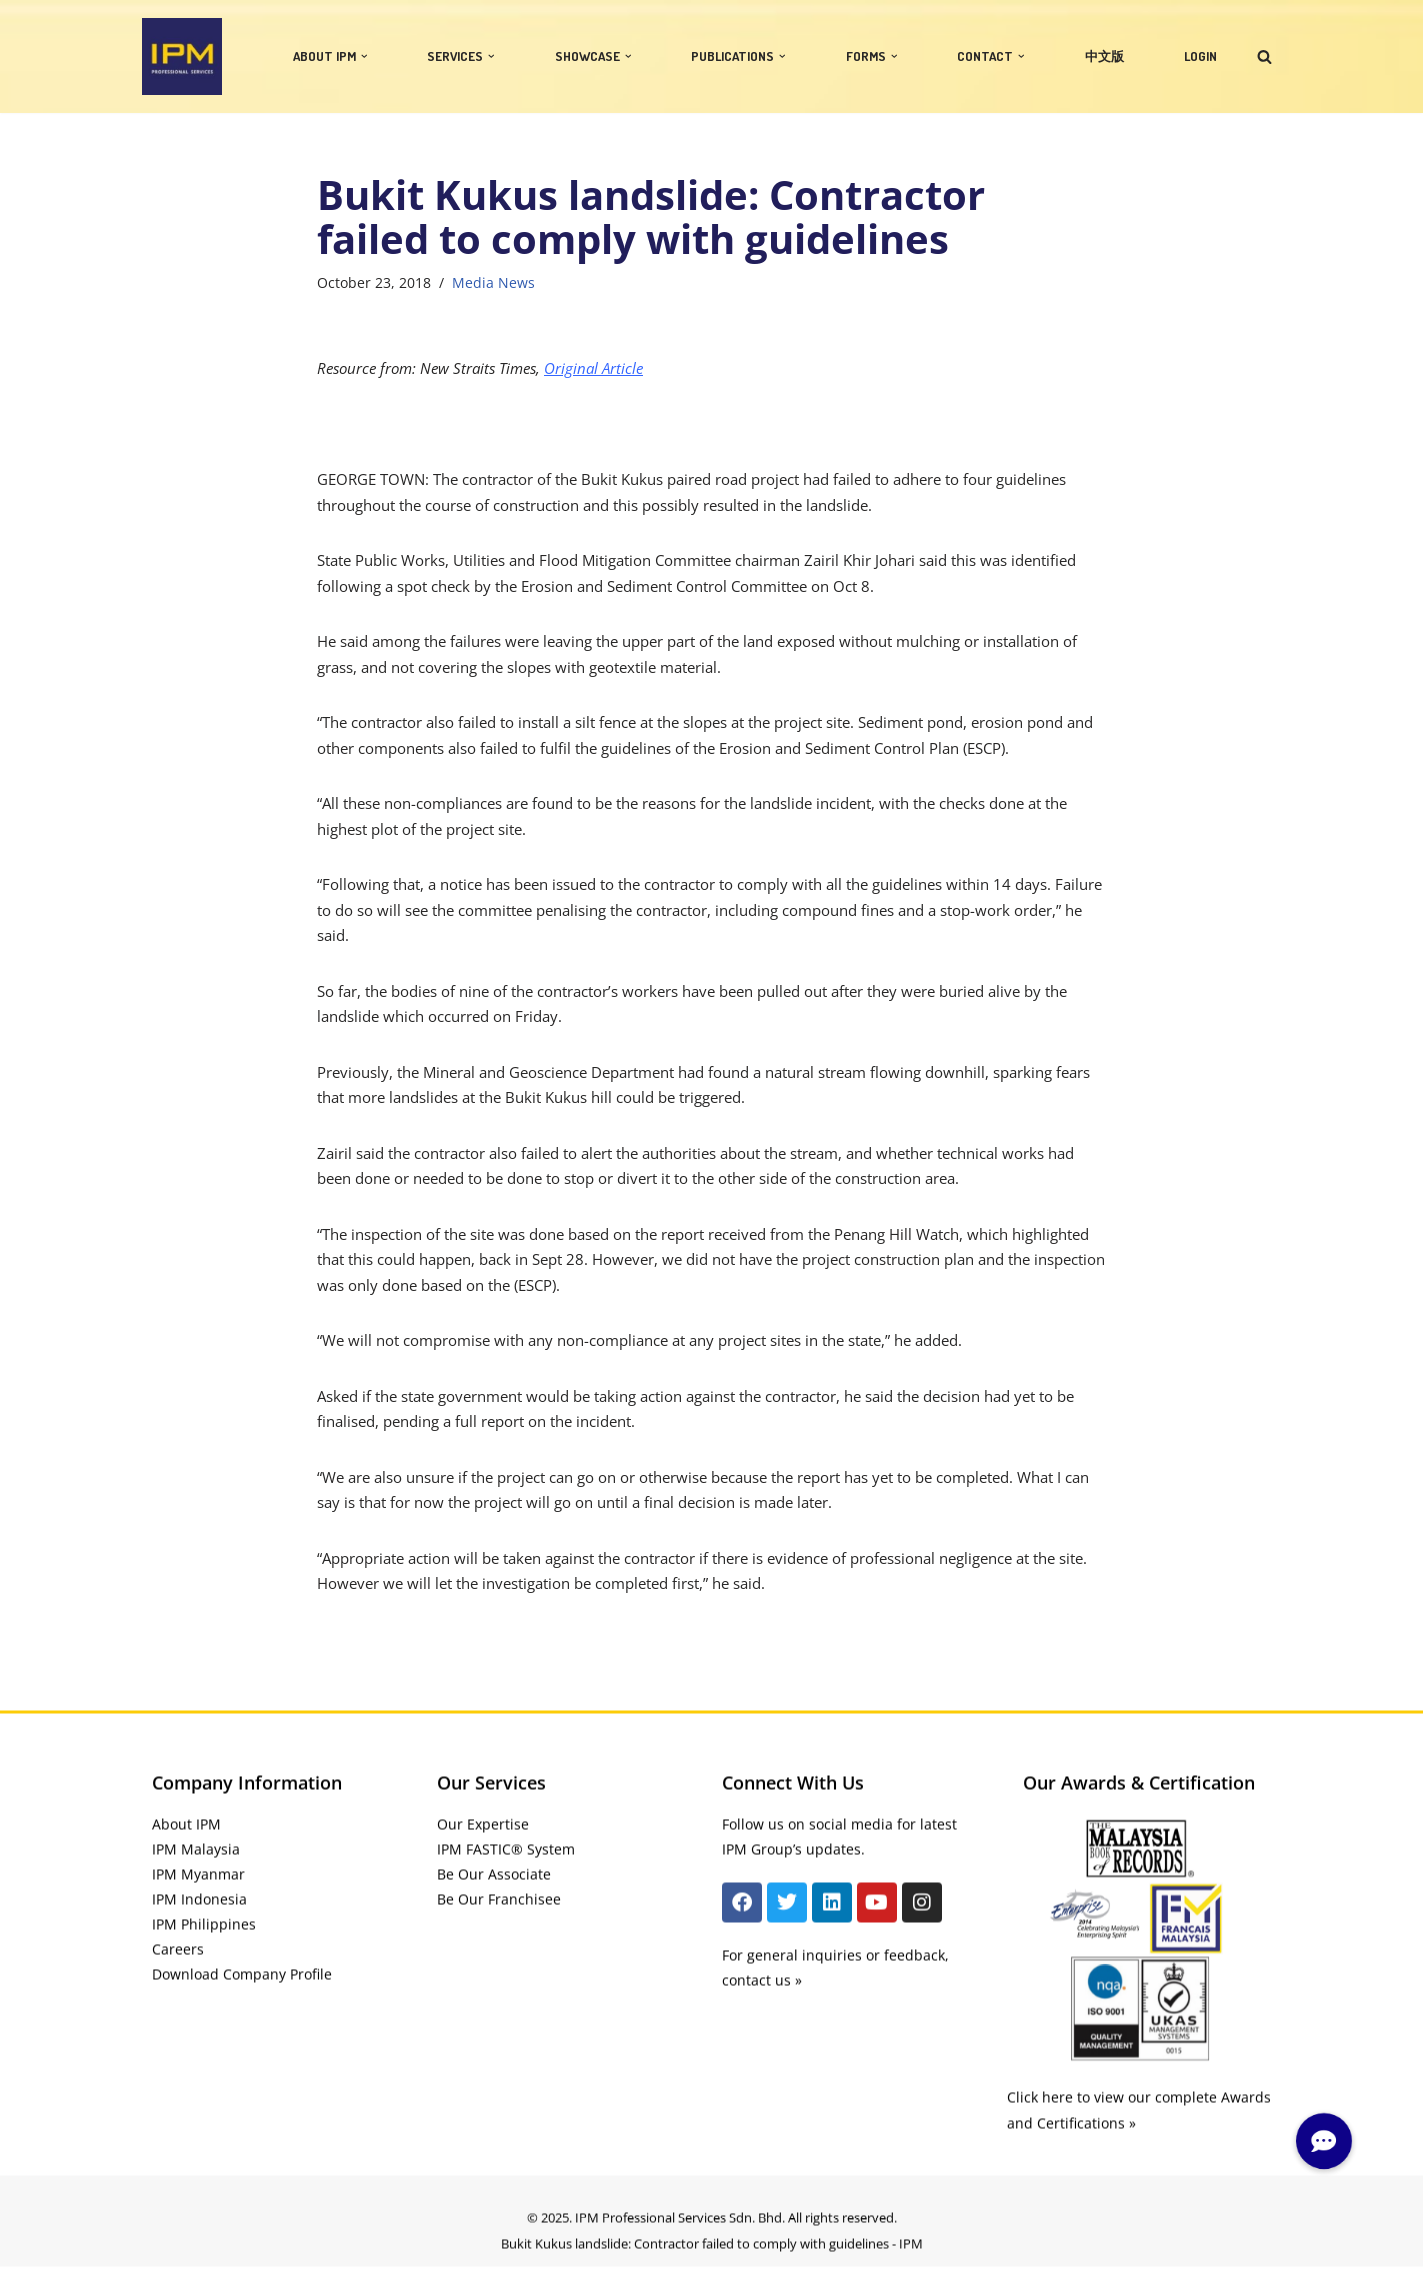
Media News (493, 283)
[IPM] (182, 56)
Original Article (593, 368)
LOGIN (1200, 56)
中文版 (1104, 56)
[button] (364, 56)
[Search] (1264, 56)
